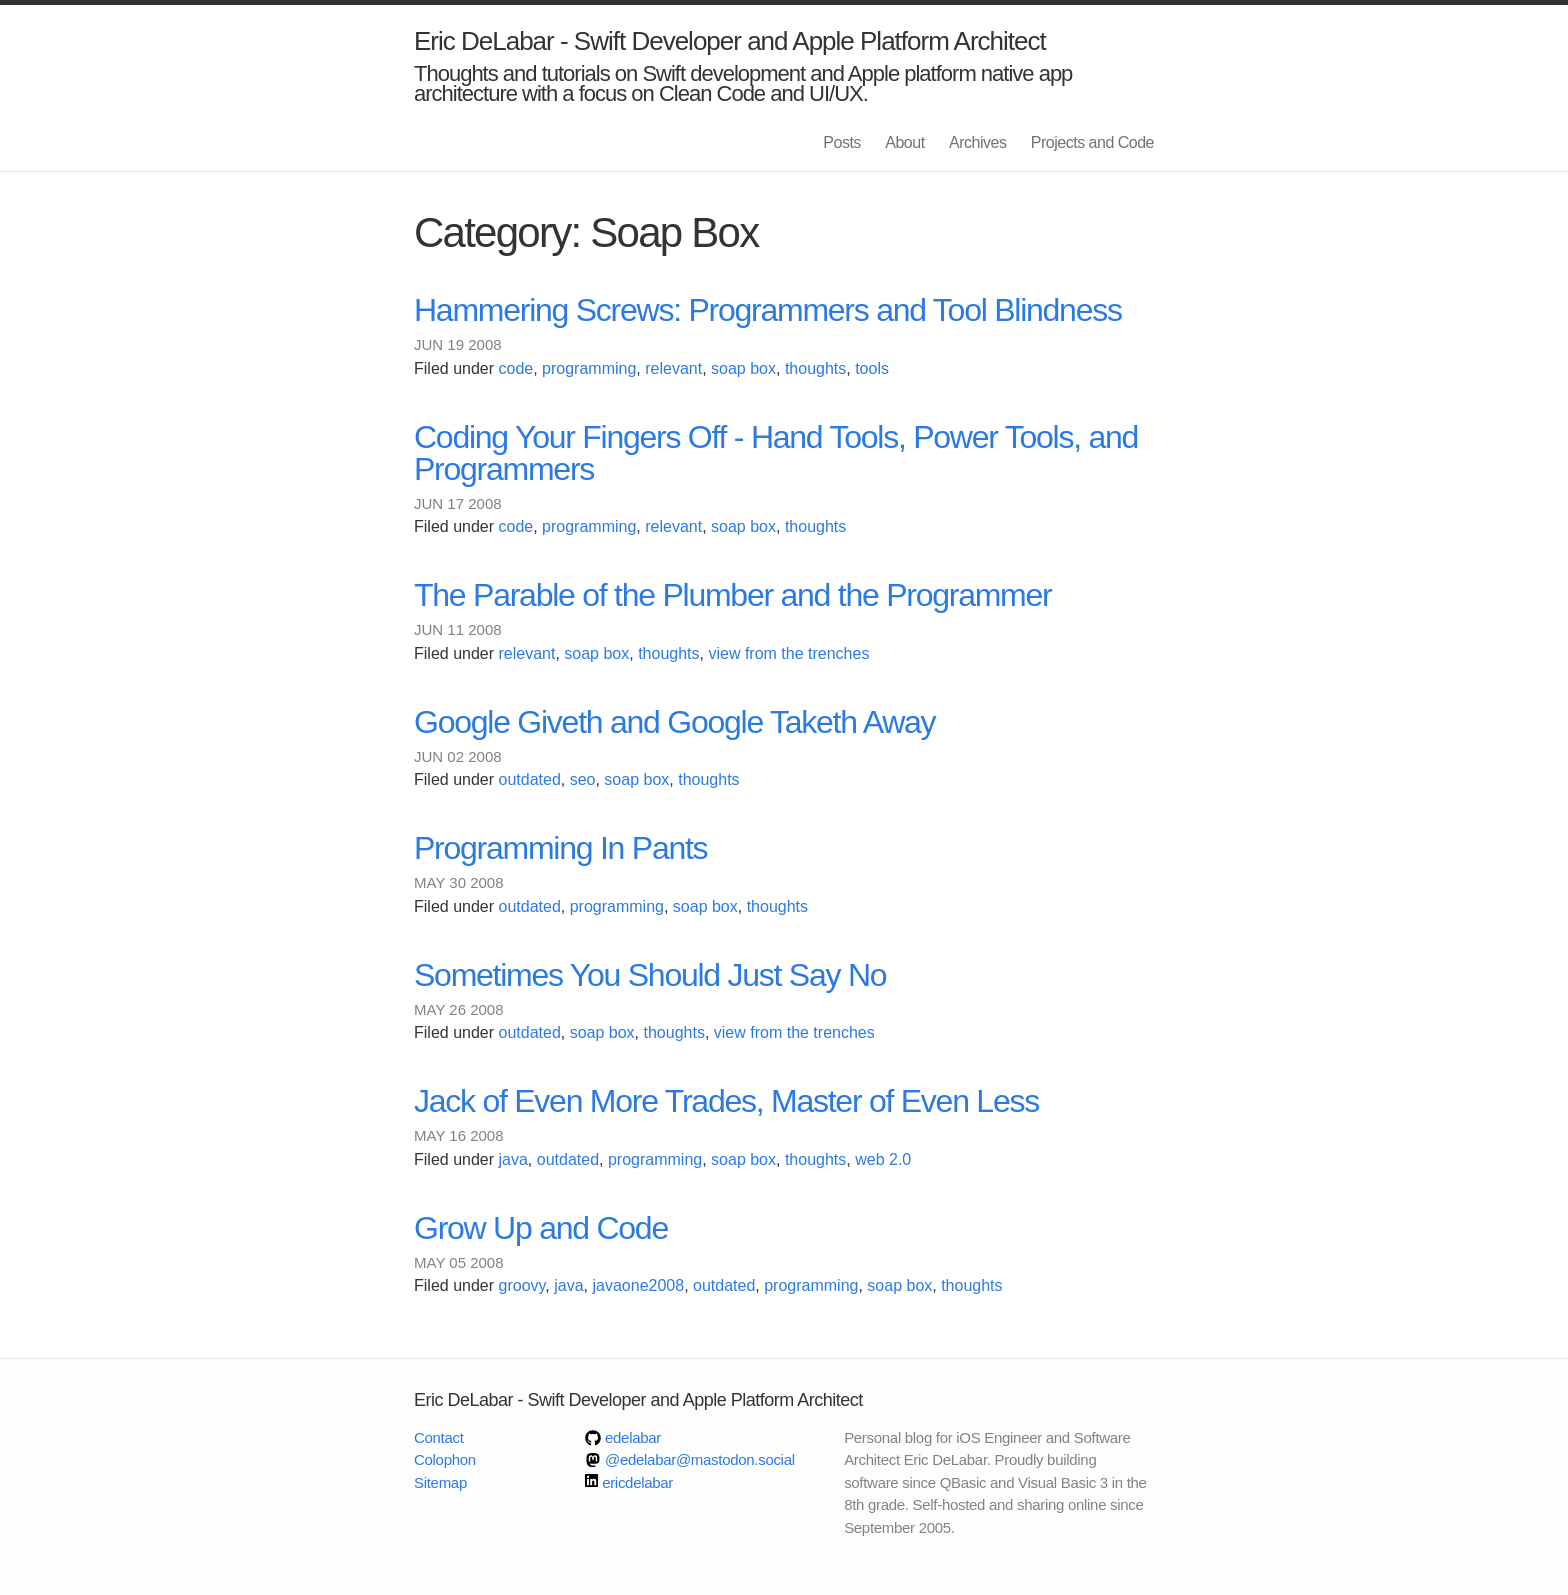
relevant (673, 368)
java (513, 1159)
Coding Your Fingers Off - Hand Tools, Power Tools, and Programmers (776, 453)
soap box (743, 368)
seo (583, 779)
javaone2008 (638, 1285)
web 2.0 (883, 1159)
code (516, 368)
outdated (530, 779)
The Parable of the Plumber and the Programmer (732, 595)
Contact (439, 1437)
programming (589, 368)
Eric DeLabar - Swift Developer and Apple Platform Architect (730, 41)
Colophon (445, 1459)
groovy (522, 1285)
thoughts (815, 368)
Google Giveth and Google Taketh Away (674, 722)
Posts (842, 142)
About (904, 142)
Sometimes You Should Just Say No (650, 975)
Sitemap (440, 1482)
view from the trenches (788, 653)
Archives (977, 142)
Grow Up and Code (541, 1228)
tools (872, 368)
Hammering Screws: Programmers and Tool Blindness (768, 310)
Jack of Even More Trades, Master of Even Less (726, 1101)
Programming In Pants (560, 848)
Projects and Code (1092, 142)
